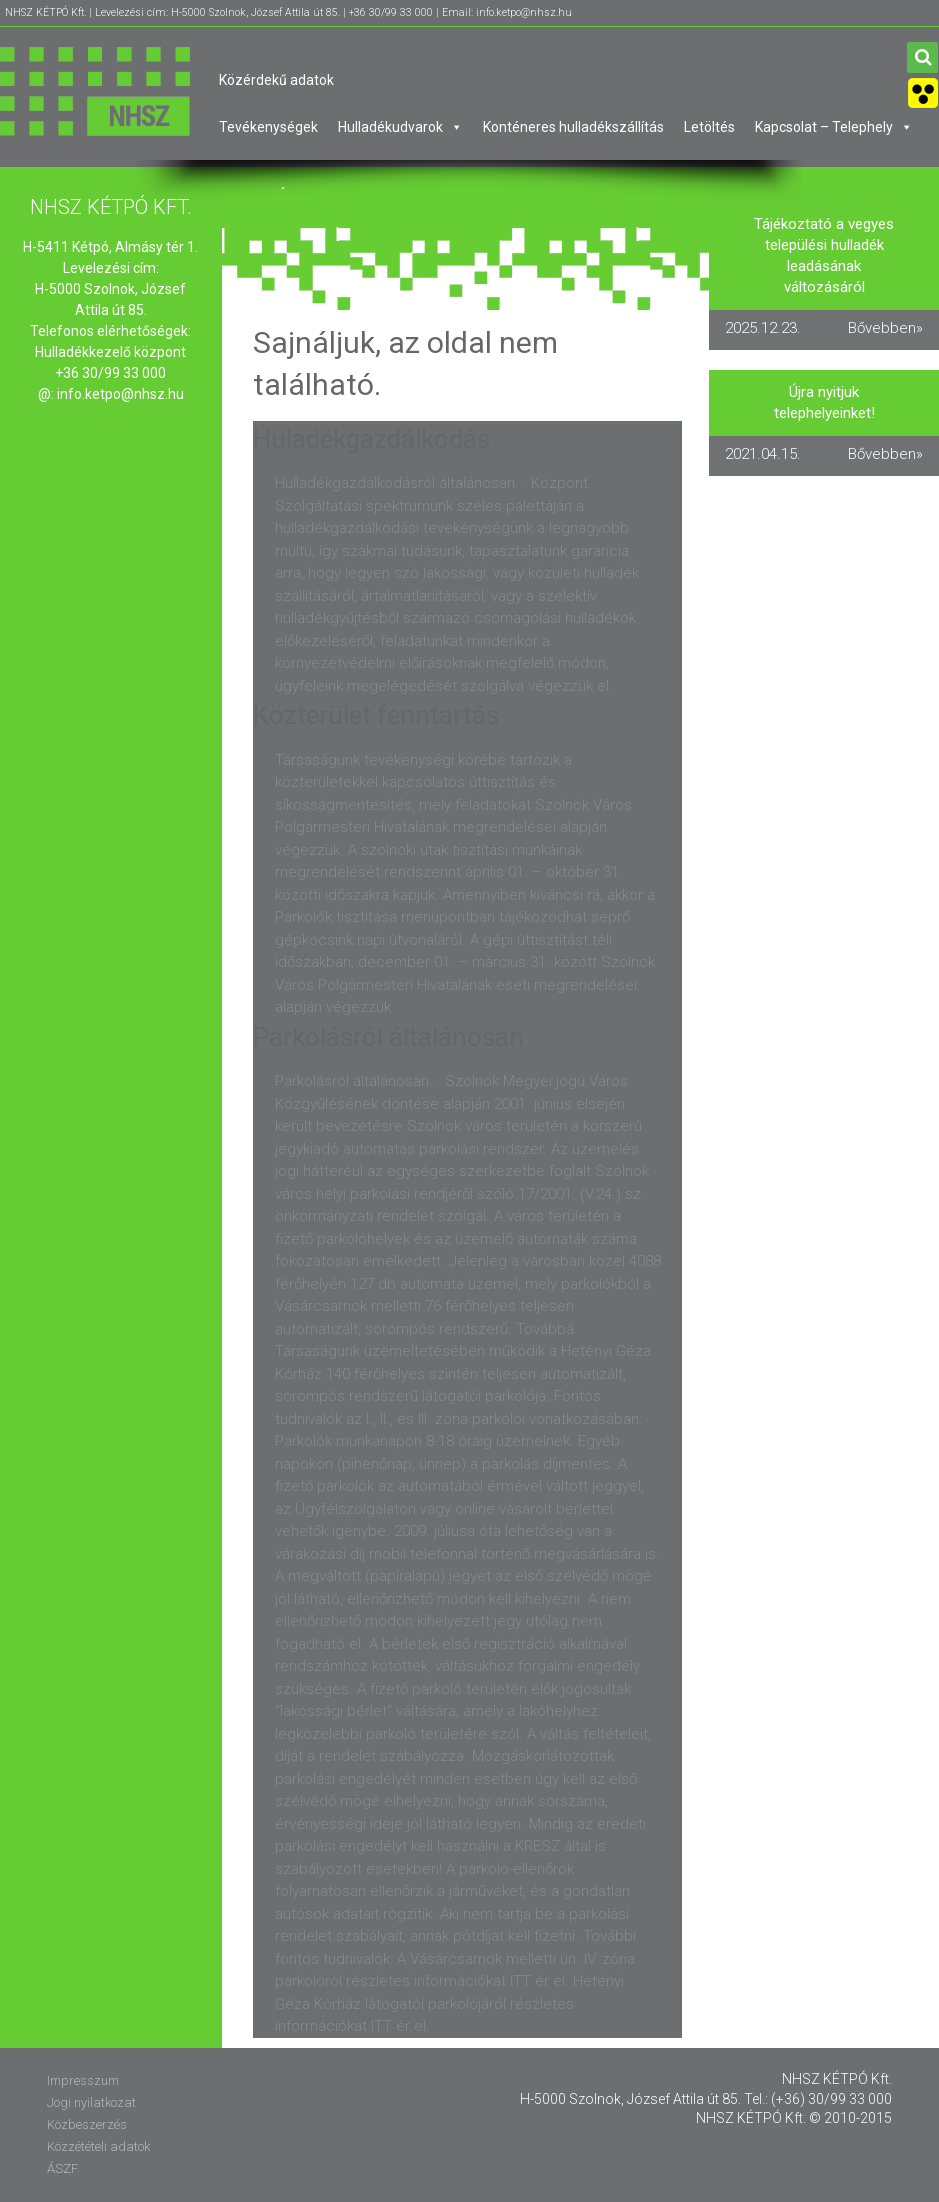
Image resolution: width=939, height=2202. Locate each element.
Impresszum (83, 2080)
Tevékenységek (268, 127)
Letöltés (709, 127)
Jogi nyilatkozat (91, 2102)
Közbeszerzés (87, 2124)
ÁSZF (62, 2168)
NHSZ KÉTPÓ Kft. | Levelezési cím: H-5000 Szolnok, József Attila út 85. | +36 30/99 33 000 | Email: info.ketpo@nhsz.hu (288, 12)
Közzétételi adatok (98, 2146)
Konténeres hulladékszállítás (573, 127)
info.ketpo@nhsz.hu (120, 394)
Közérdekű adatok (276, 80)
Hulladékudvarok (400, 127)
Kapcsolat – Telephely (834, 127)
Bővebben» (885, 328)
